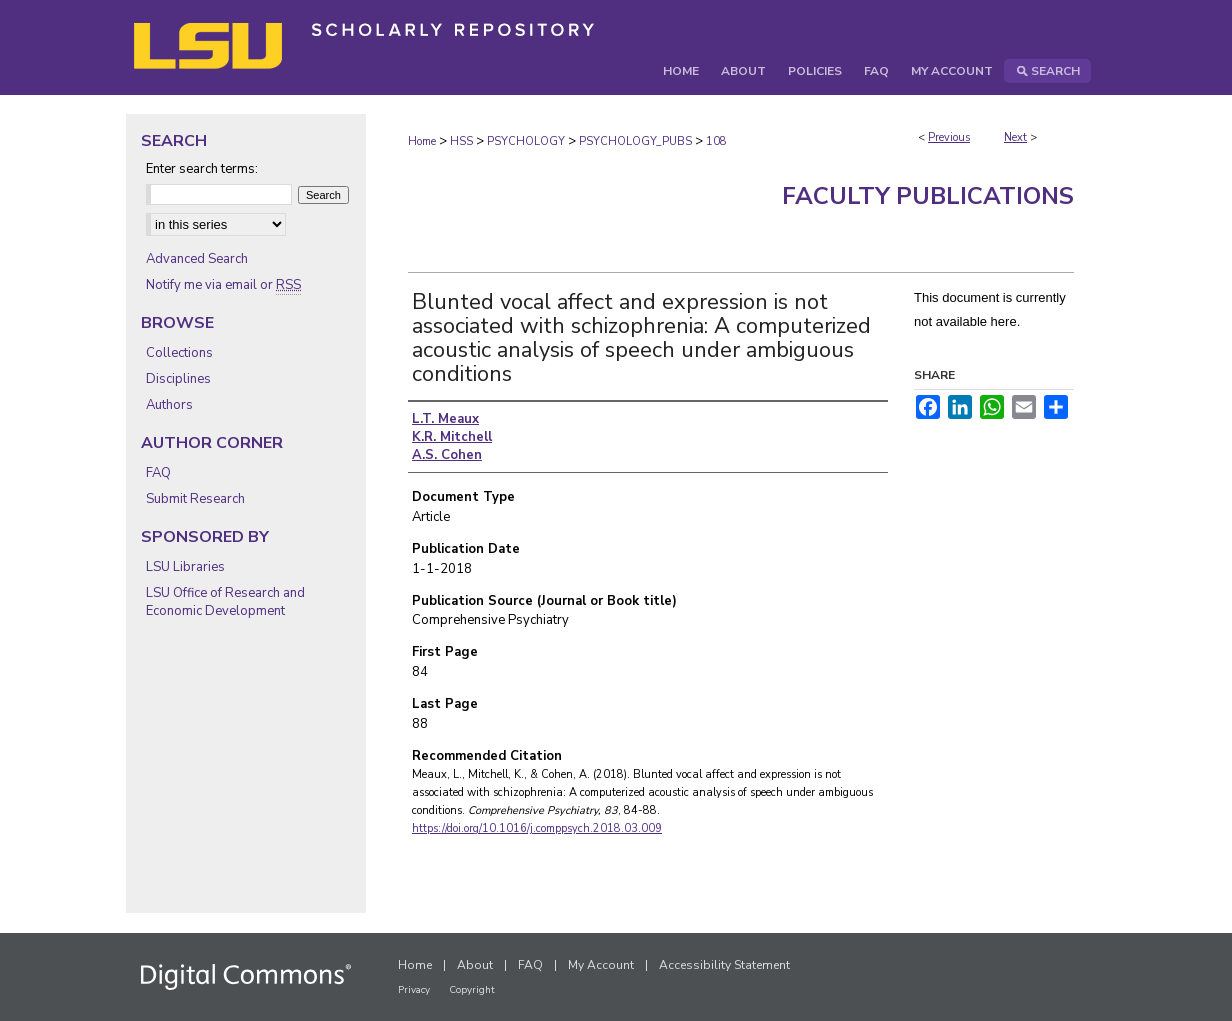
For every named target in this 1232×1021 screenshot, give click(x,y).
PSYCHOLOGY (526, 141)
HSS (461, 141)
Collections (179, 353)
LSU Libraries (185, 567)
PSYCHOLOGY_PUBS (635, 141)
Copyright (472, 990)
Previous (949, 137)
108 (716, 141)
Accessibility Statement (724, 965)
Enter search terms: (202, 169)
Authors (169, 405)
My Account (601, 965)
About (475, 965)
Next (1015, 137)
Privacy (414, 990)
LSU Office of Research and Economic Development (225, 602)
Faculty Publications (928, 196)
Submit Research (195, 499)
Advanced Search (197, 259)
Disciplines (178, 379)
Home (422, 141)
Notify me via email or (223, 285)
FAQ (158, 473)
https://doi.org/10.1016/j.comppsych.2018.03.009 (537, 828)
